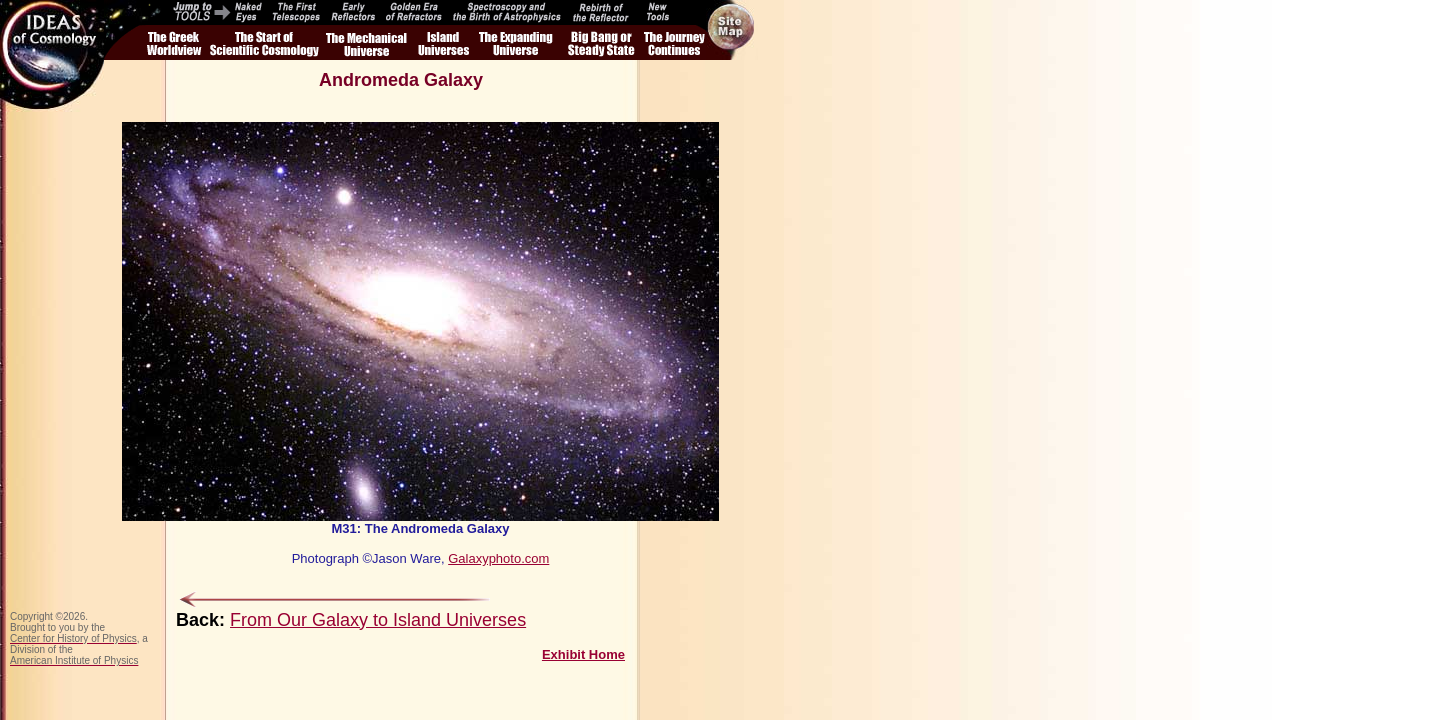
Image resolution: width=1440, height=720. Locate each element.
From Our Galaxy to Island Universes (378, 620)
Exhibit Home (583, 654)
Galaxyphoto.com (498, 558)
